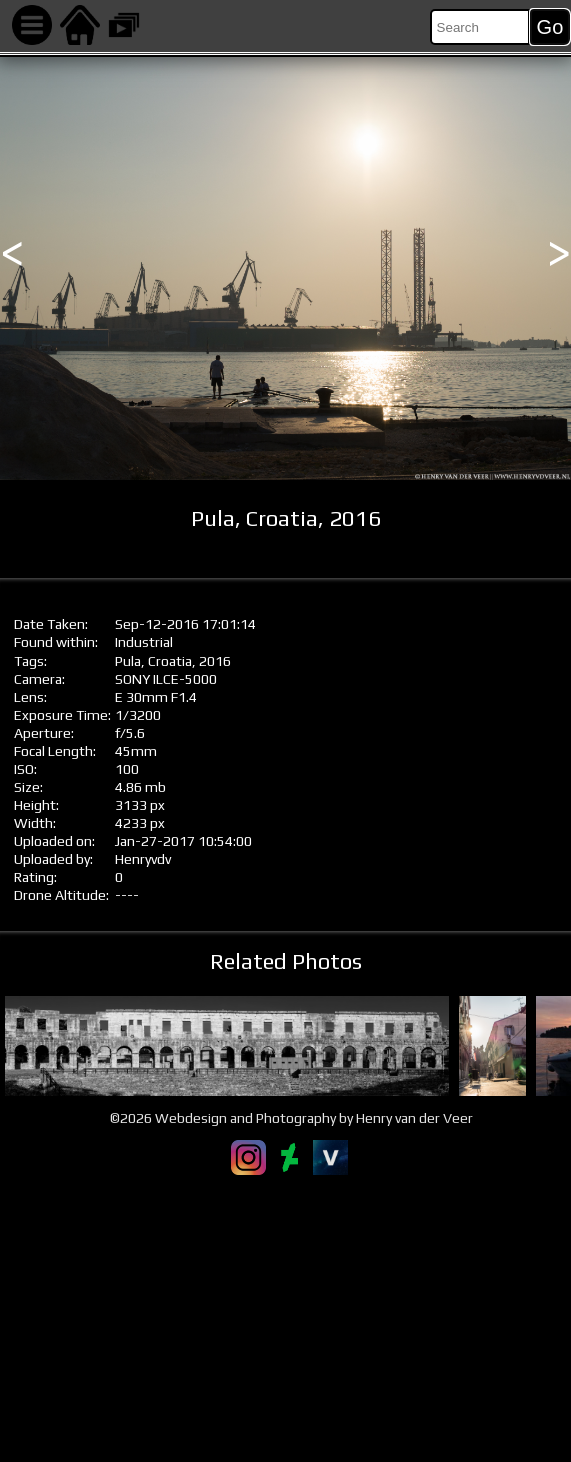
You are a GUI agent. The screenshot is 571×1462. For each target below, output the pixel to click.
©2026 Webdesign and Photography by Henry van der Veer (291, 1118)
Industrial (144, 642)
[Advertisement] (285, 1318)
